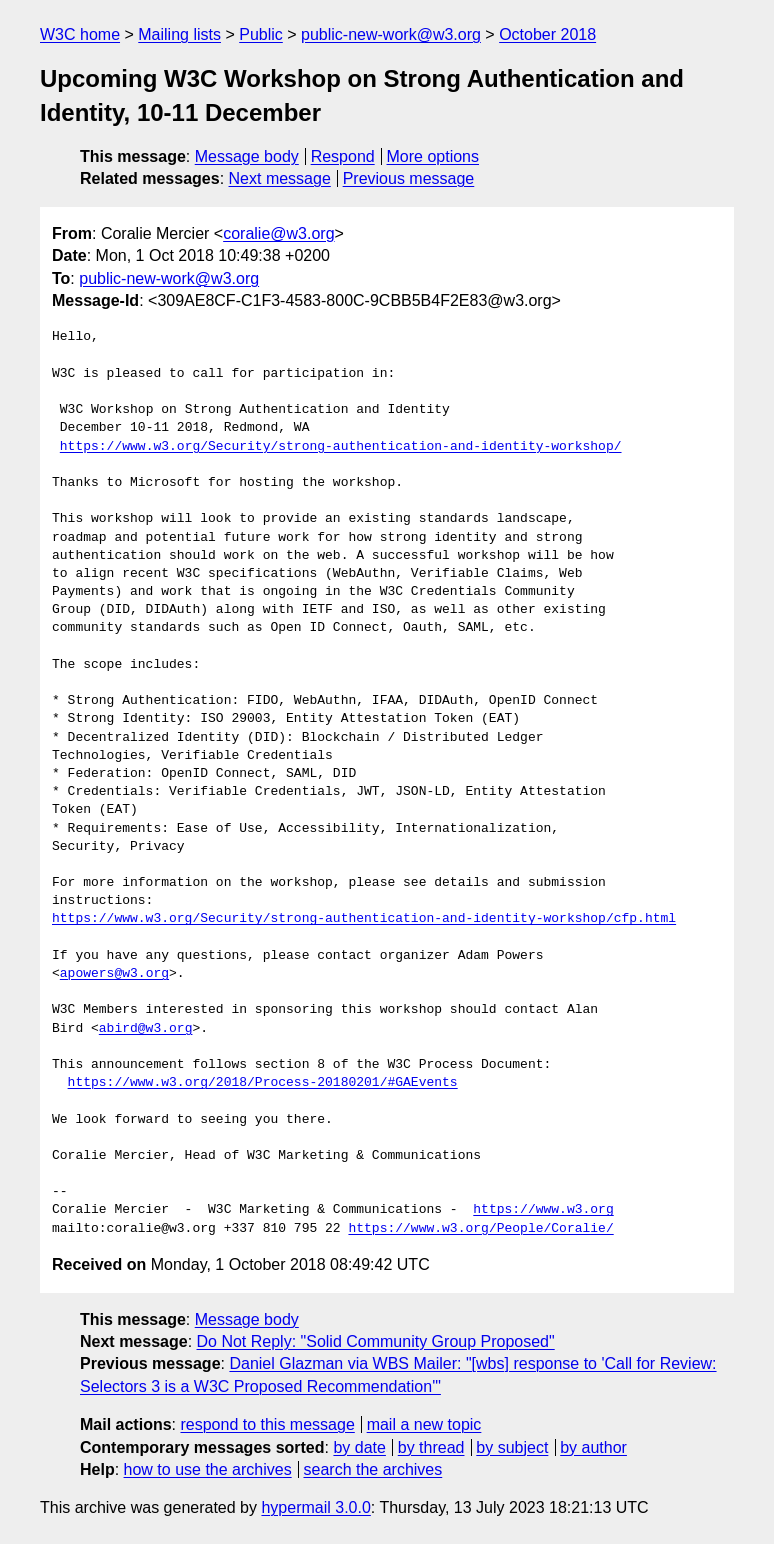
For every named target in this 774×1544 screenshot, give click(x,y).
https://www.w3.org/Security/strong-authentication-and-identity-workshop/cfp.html (364, 919)
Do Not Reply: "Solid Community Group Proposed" (376, 1341)
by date (359, 1447)
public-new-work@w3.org (391, 34)
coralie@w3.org (278, 233)
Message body (247, 156)
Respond (343, 156)
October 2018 (547, 34)
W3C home (80, 34)
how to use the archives (208, 1469)
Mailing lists (179, 34)
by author (593, 1447)
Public (261, 34)
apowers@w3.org (114, 974)
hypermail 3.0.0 (315, 1507)
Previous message (409, 178)
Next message (280, 178)
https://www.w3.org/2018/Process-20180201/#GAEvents (263, 1083)
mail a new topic (424, 1424)
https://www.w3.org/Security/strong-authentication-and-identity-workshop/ (341, 447)
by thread (431, 1447)
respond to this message (267, 1424)
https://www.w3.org (543, 1210)
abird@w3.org (146, 1029)
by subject (512, 1447)
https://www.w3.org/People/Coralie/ (480, 1229)
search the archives (373, 1469)
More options (433, 156)
